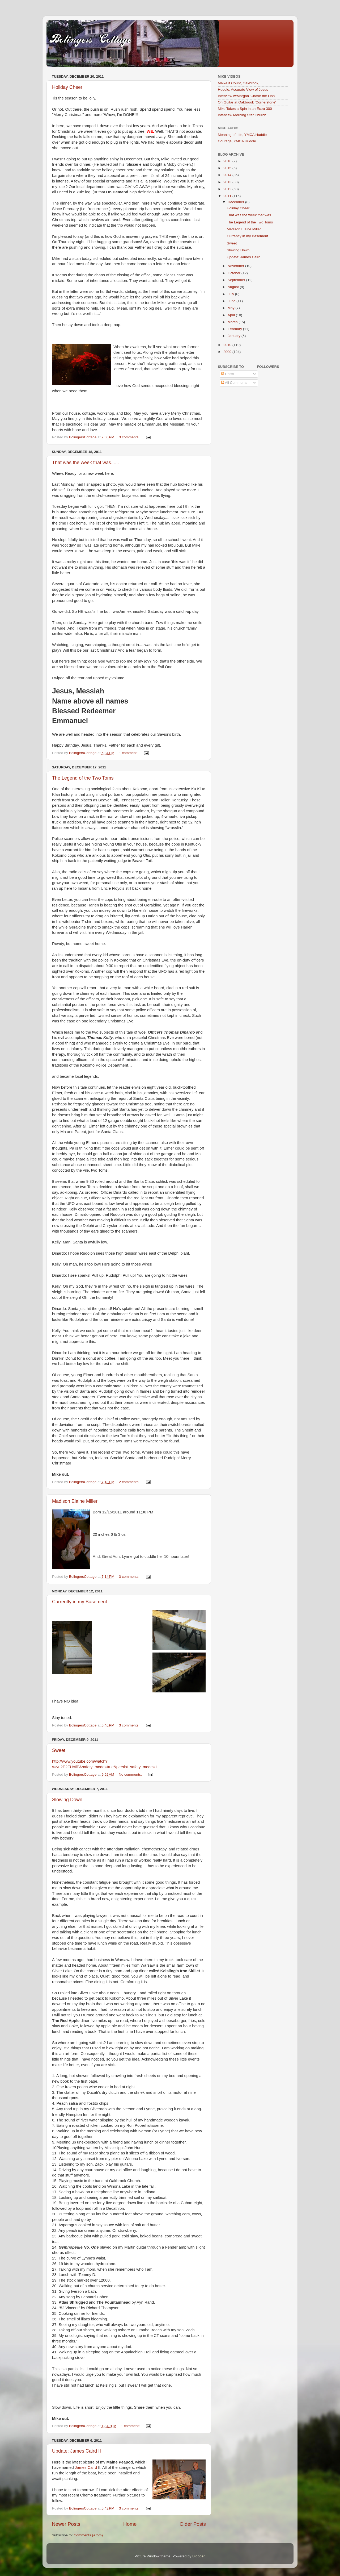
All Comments (234, 383)
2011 (227, 196)
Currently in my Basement (79, 1601)
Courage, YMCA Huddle (237, 141)
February (235, 329)
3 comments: (130, 437)
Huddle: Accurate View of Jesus (243, 89)
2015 (227, 168)
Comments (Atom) (88, 2535)
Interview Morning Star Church (242, 115)
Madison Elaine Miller (74, 1501)
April (232, 315)
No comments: (131, 1774)
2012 (227, 189)
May (231, 308)
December (236, 202)
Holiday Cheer (67, 87)
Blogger (198, 2556)
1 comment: (129, 753)
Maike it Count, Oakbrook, (238, 83)
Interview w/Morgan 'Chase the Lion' (246, 96)
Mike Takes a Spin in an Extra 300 (245, 109)
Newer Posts (66, 2524)
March (233, 322)
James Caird (86, 2467)
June (232, 301)
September (237, 280)
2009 (227, 352)
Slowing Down (67, 1799)
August (234, 287)
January (234, 336)
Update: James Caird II (76, 2451)
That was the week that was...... (85, 462)
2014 (227, 175)
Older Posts (193, 2524)
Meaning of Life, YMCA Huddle (242, 135)
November (236, 266)
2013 (227, 182)
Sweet (58, 1750)
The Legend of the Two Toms (83, 778)
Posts (227, 374)
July (231, 294)
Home (130, 2524)
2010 (227, 345)
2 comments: (130, 1482)
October (234, 273)
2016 (227, 161)
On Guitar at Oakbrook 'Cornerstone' (247, 102)
